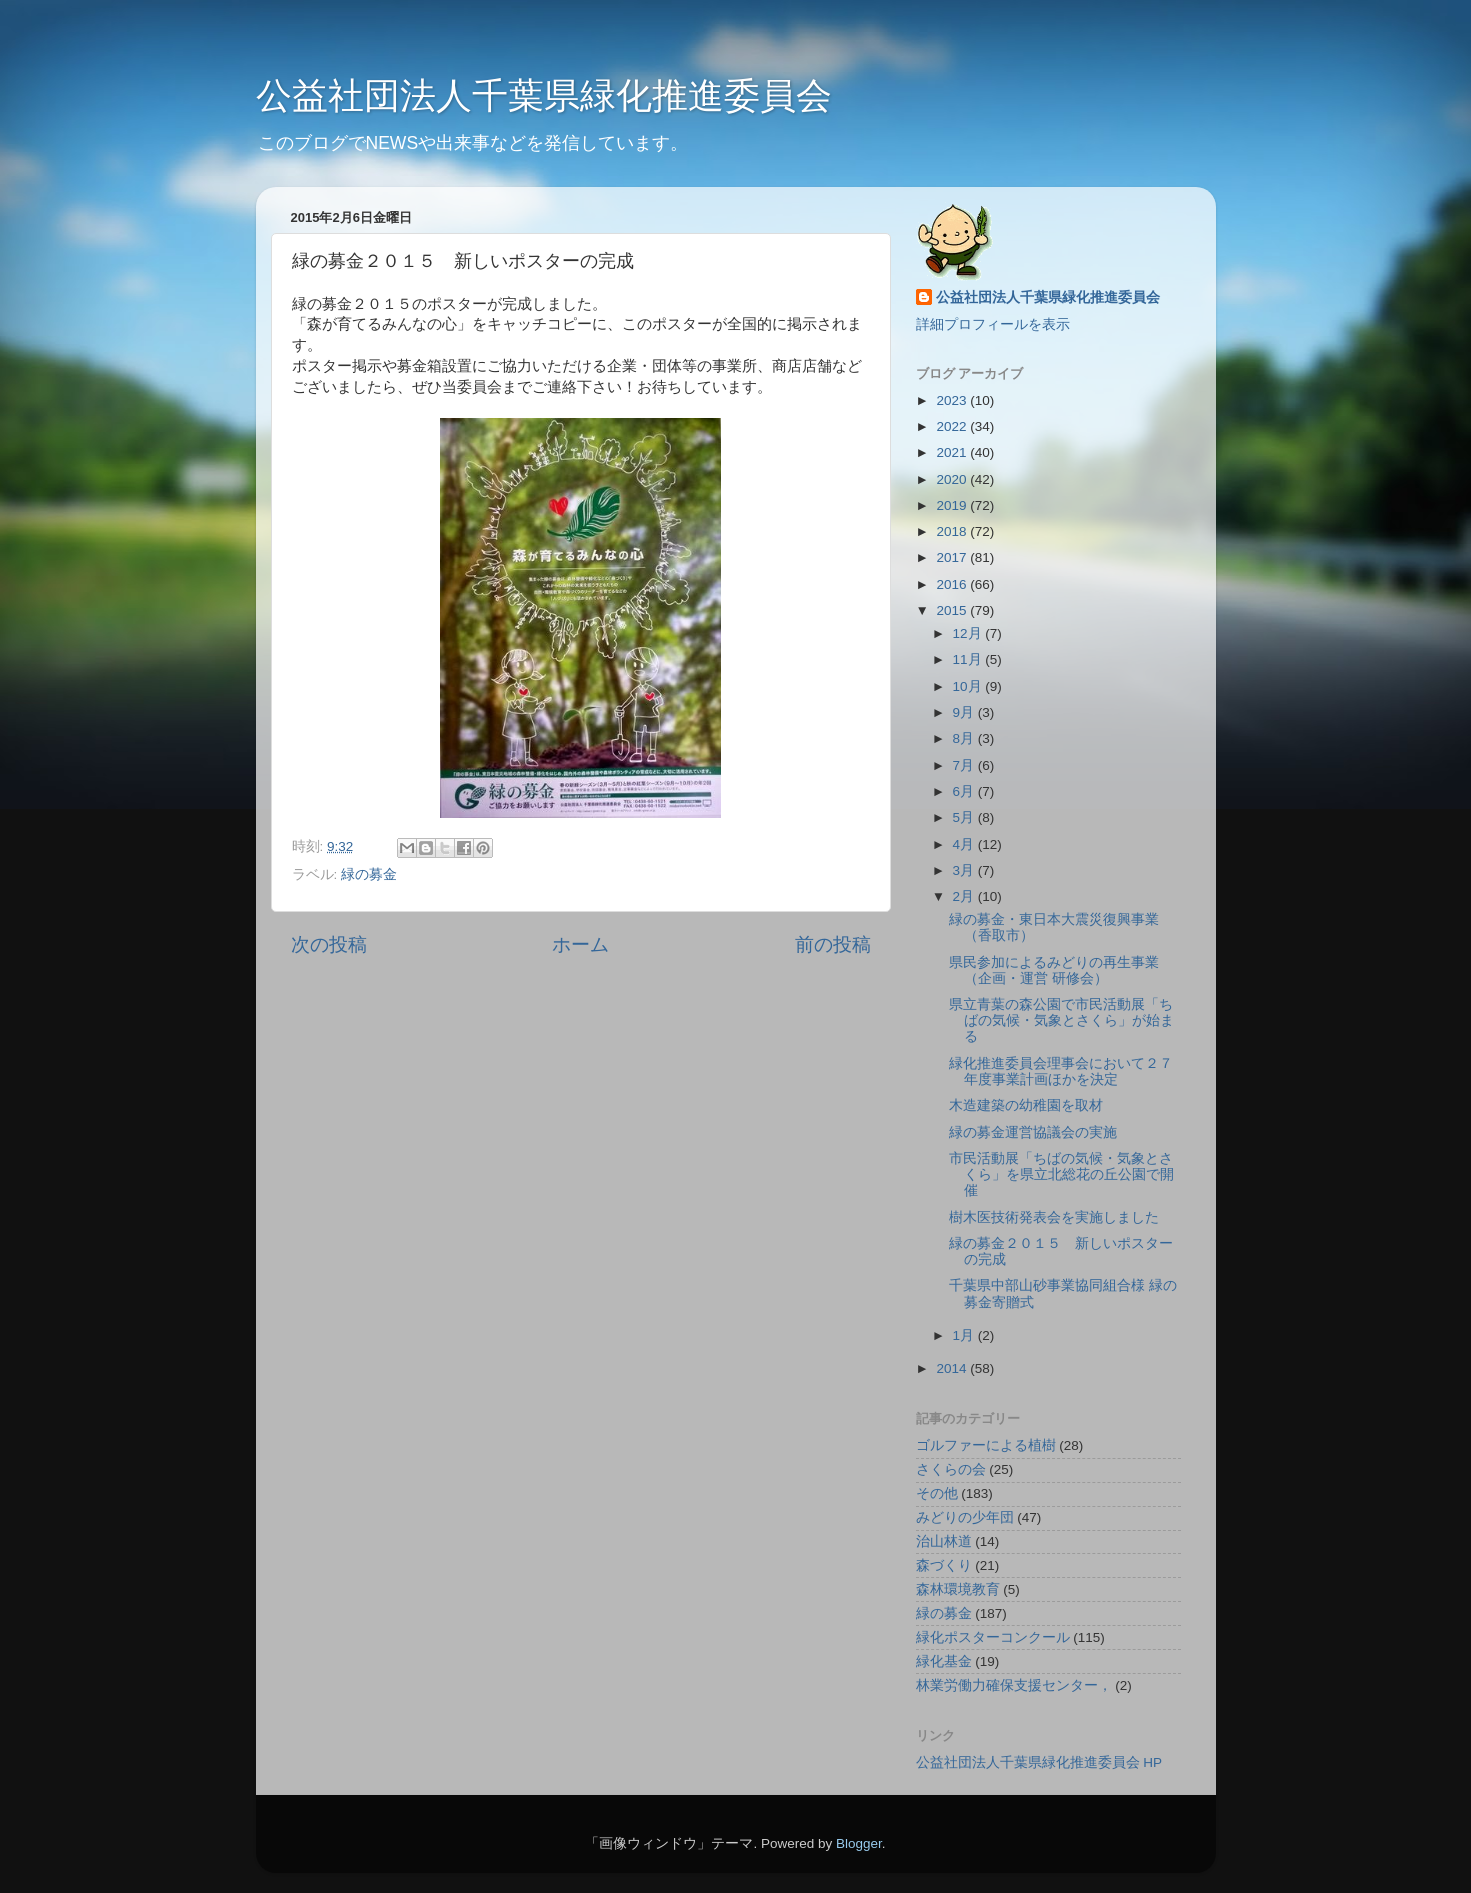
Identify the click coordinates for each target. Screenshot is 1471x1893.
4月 (965, 844)
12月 (969, 633)
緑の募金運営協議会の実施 (1033, 1132)
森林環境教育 (958, 1589)
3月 (965, 870)
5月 (965, 817)
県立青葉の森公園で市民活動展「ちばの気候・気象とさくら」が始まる (1061, 1020)
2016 (953, 584)
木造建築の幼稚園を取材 (1026, 1105)
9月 (965, 712)
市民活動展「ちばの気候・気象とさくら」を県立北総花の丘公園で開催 (1061, 1174)
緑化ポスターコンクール (993, 1637)
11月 (969, 659)
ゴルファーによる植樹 (986, 1445)
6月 (965, 791)
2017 (953, 557)
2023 (953, 400)
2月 (965, 896)
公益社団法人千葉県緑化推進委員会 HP (1039, 1762)
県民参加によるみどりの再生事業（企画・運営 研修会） (1054, 970)
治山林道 (944, 1541)
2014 (953, 1368)
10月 (969, 686)
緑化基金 (944, 1661)
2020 (953, 479)
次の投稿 (329, 944)
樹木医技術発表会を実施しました (1054, 1217)
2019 (953, 505)
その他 (937, 1493)
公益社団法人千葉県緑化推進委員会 (544, 95)
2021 (953, 452)
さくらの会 (951, 1469)
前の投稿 (833, 944)
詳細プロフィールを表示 (993, 324)
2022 (953, 426)
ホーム (580, 944)
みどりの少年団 (965, 1517)
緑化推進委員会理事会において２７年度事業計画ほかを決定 (1061, 1071)
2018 (953, 531)
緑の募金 (369, 874)
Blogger (859, 1843)
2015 (953, 610)
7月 (965, 765)
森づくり (944, 1565)
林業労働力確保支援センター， (1014, 1685)
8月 (965, 738)
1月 (965, 1335)
